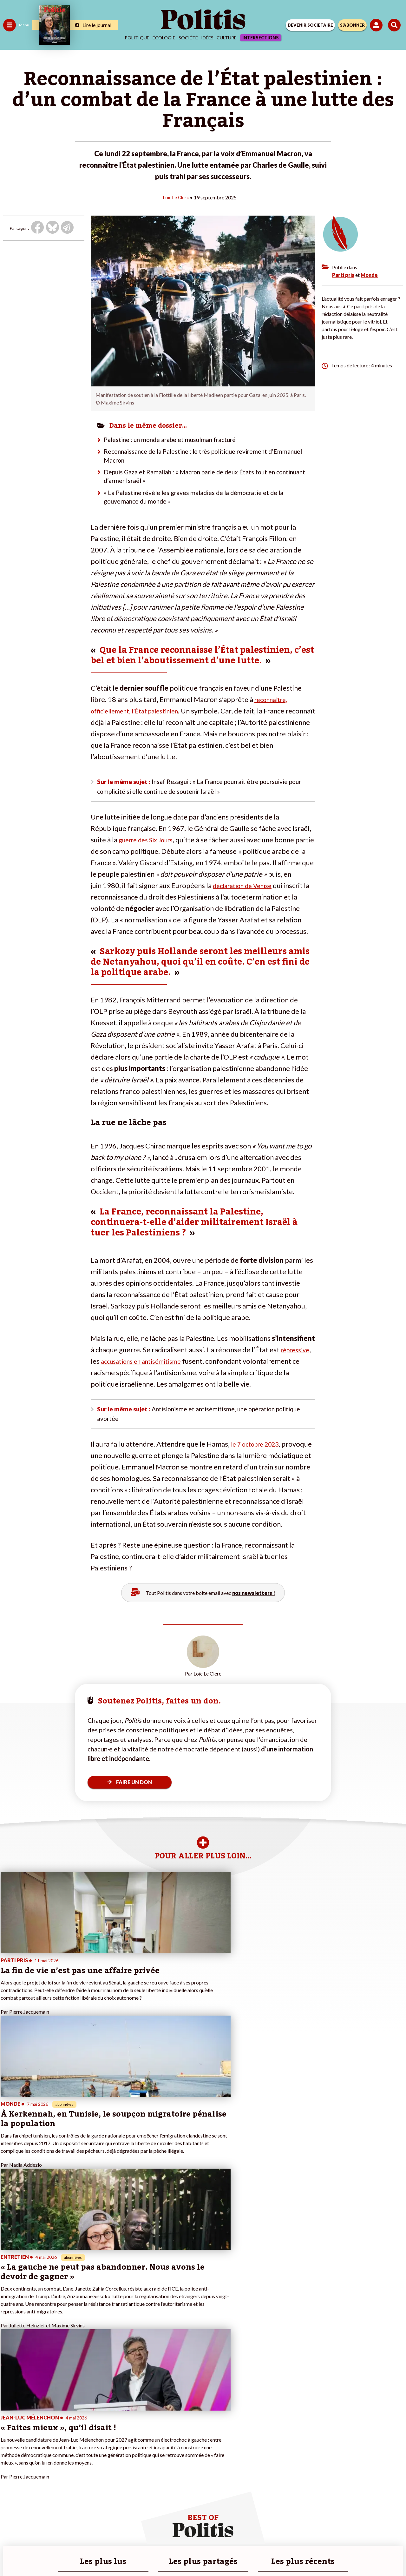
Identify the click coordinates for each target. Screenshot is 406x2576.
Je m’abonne (66, 2448)
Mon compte (66, 2474)
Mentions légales (107, 2531)
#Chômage (114, 2454)
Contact (72, 2531)
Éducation (37, 2441)
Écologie (164, 37)
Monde (369, 274)
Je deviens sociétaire (74, 2441)
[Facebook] (120, 2553)
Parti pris (343, 274)
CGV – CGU (204, 2531)
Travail (33, 2428)
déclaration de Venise (270, 894)
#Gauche (113, 2441)
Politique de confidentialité (255, 2531)
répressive (297, 1358)
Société (188, 37)
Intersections (260, 37)
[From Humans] (199, 2554)
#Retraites (114, 2448)
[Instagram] (180, 2553)
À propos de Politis (72, 2468)
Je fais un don (67, 2434)
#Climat (111, 2428)
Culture (227, 37)
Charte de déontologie (158, 2531)
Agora (9, 2428)
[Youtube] (160, 2553)
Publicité (302, 2531)
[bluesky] (140, 2553)
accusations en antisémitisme (146, 1369)
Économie (36, 2434)
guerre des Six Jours (149, 848)
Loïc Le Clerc (176, 197)
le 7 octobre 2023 (258, 1456)
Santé (32, 2448)
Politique (137, 37)
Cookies (329, 2531)
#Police (111, 2434)
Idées (207, 37)
